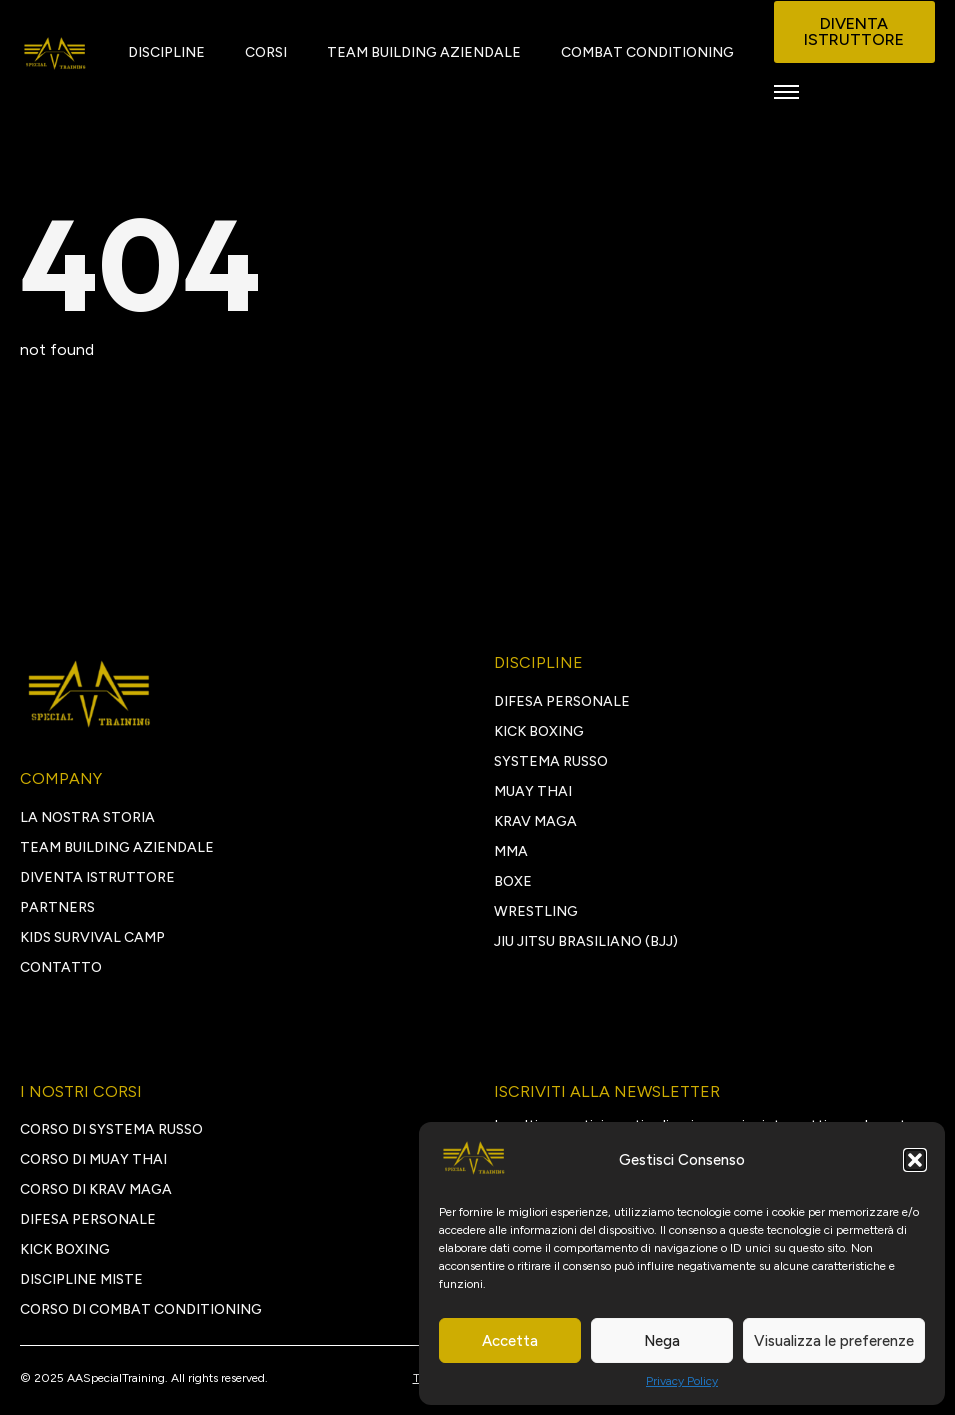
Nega (662, 1341)
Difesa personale (88, 1219)
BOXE (513, 881)
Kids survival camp (92, 937)
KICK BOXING (539, 731)
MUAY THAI (533, 791)
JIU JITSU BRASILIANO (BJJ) (586, 941)
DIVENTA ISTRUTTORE (97, 877)
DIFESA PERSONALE (562, 701)
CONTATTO (61, 967)
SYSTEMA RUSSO (551, 761)
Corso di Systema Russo (111, 1129)
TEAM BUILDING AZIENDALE (424, 52)
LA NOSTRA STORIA (87, 817)
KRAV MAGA (535, 821)
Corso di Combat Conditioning (141, 1309)
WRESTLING (536, 911)
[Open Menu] (786, 91)
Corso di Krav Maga (96, 1189)
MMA (511, 851)
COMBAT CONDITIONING (647, 52)
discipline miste (81, 1279)
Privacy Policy (682, 1381)
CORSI (266, 52)
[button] (915, 1160)
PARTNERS (57, 907)
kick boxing (65, 1249)
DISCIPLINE (166, 52)
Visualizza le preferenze (834, 1341)
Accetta (510, 1341)
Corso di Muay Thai (93, 1159)
